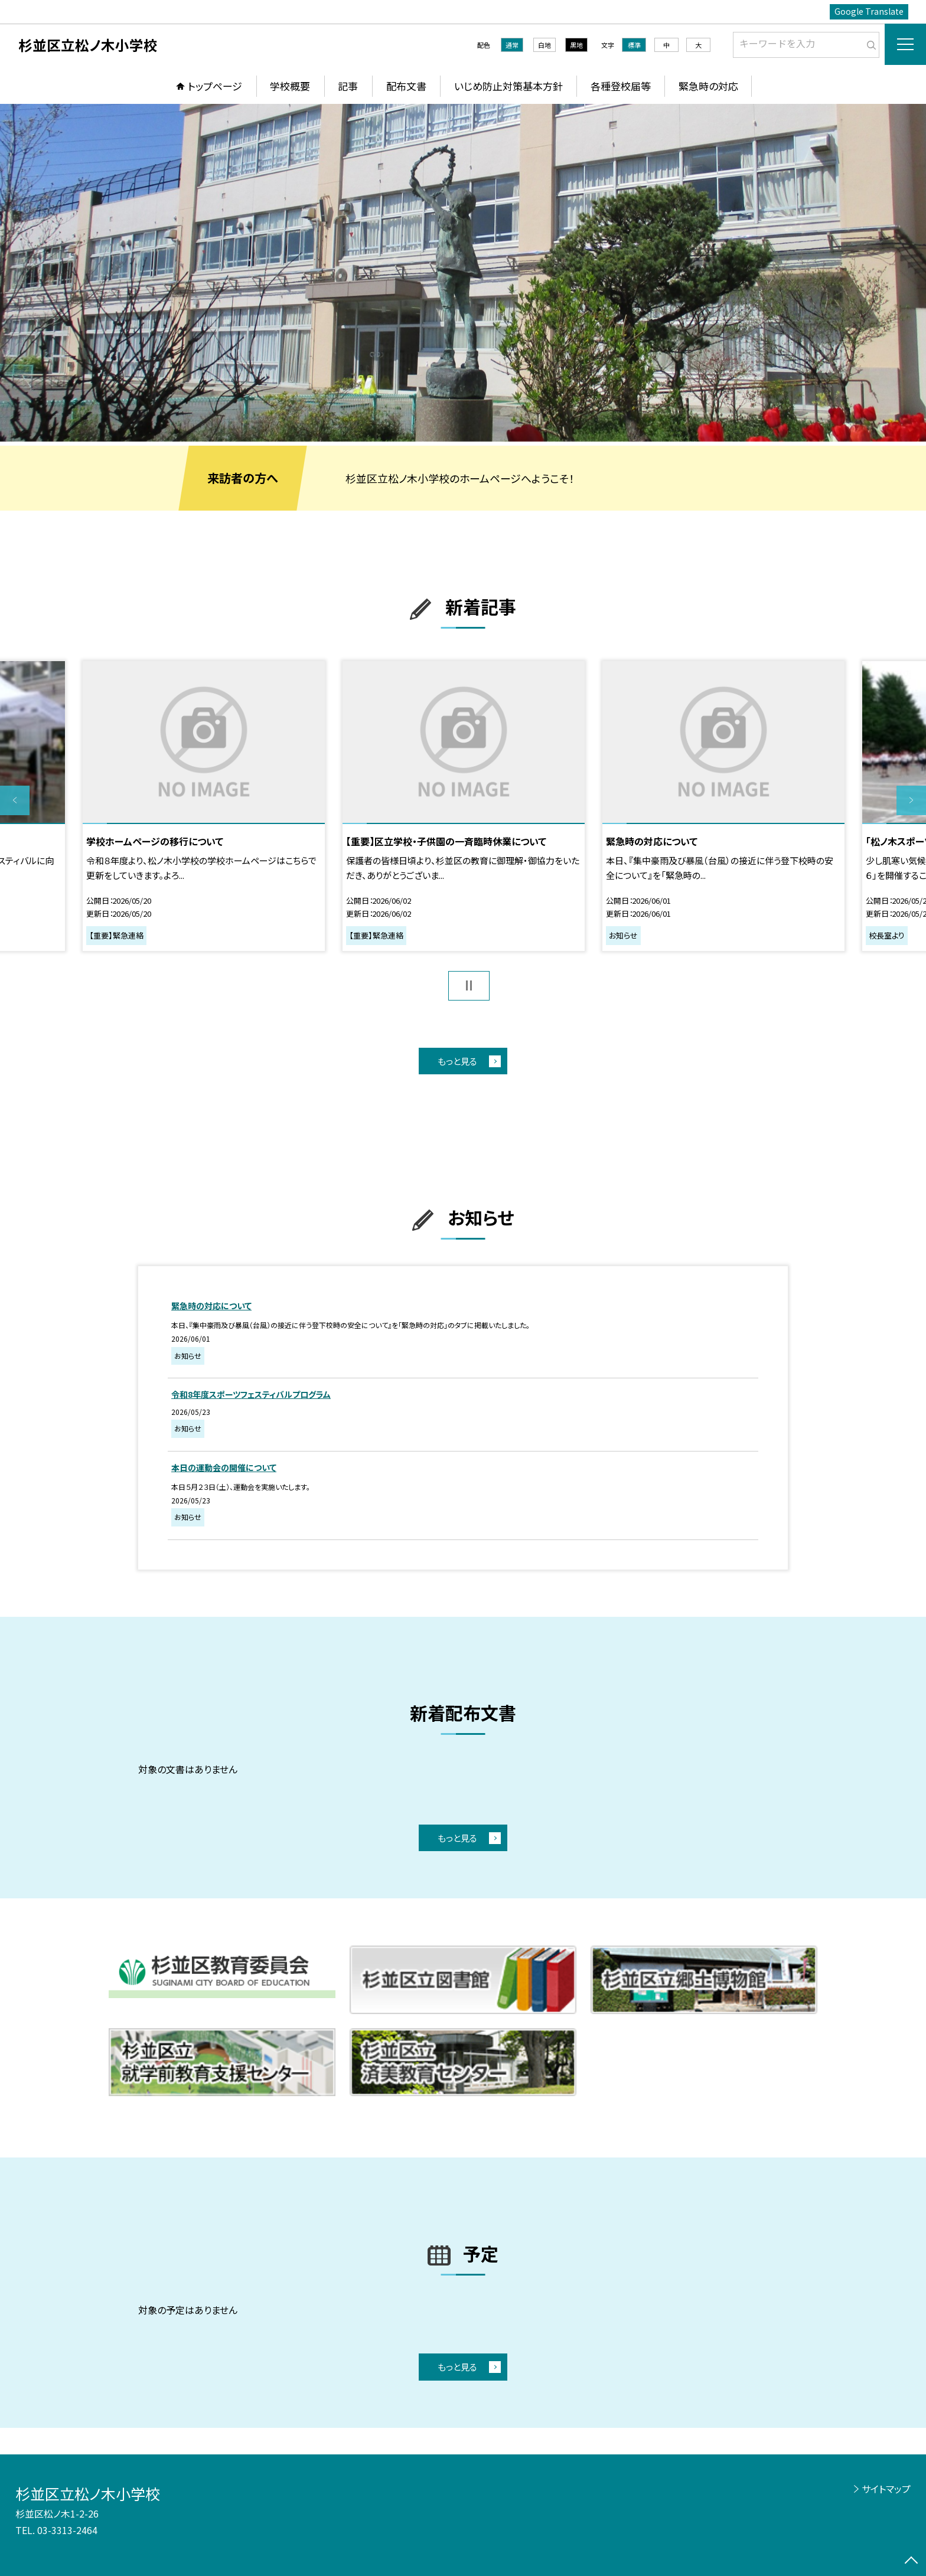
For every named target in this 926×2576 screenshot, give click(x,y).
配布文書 (406, 86)
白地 (544, 45)
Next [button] (911, 800)
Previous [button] (15, 800)
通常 (512, 45)
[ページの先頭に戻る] (911, 2561)
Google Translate (869, 11)
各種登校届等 (621, 86)
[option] (463, 273)
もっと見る (457, 1061)
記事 (348, 86)
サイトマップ (886, 2489)
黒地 (576, 45)
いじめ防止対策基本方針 (508, 86)
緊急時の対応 (708, 86)
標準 (634, 45)
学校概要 (290, 86)
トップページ (215, 86)
